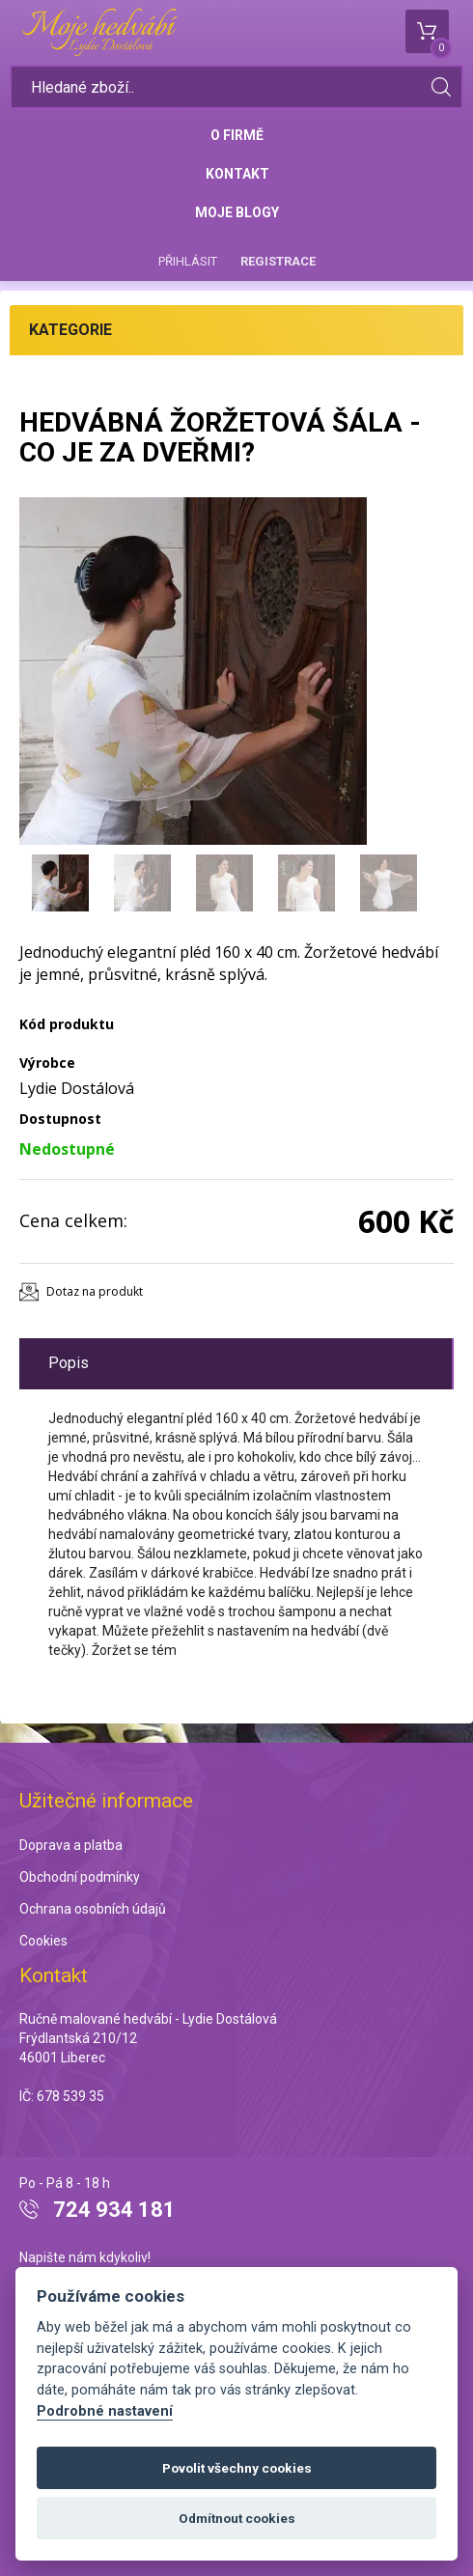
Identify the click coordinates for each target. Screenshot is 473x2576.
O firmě (237, 135)
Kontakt (237, 174)
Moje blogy (237, 212)
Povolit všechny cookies (237, 2468)
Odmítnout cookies (237, 2518)
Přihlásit (187, 261)
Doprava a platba (71, 1845)
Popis (68, 1363)
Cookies (43, 1940)
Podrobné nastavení (105, 2411)
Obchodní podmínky (79, 1877)
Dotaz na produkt (94, 1291)
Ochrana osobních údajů (92, 1909)
